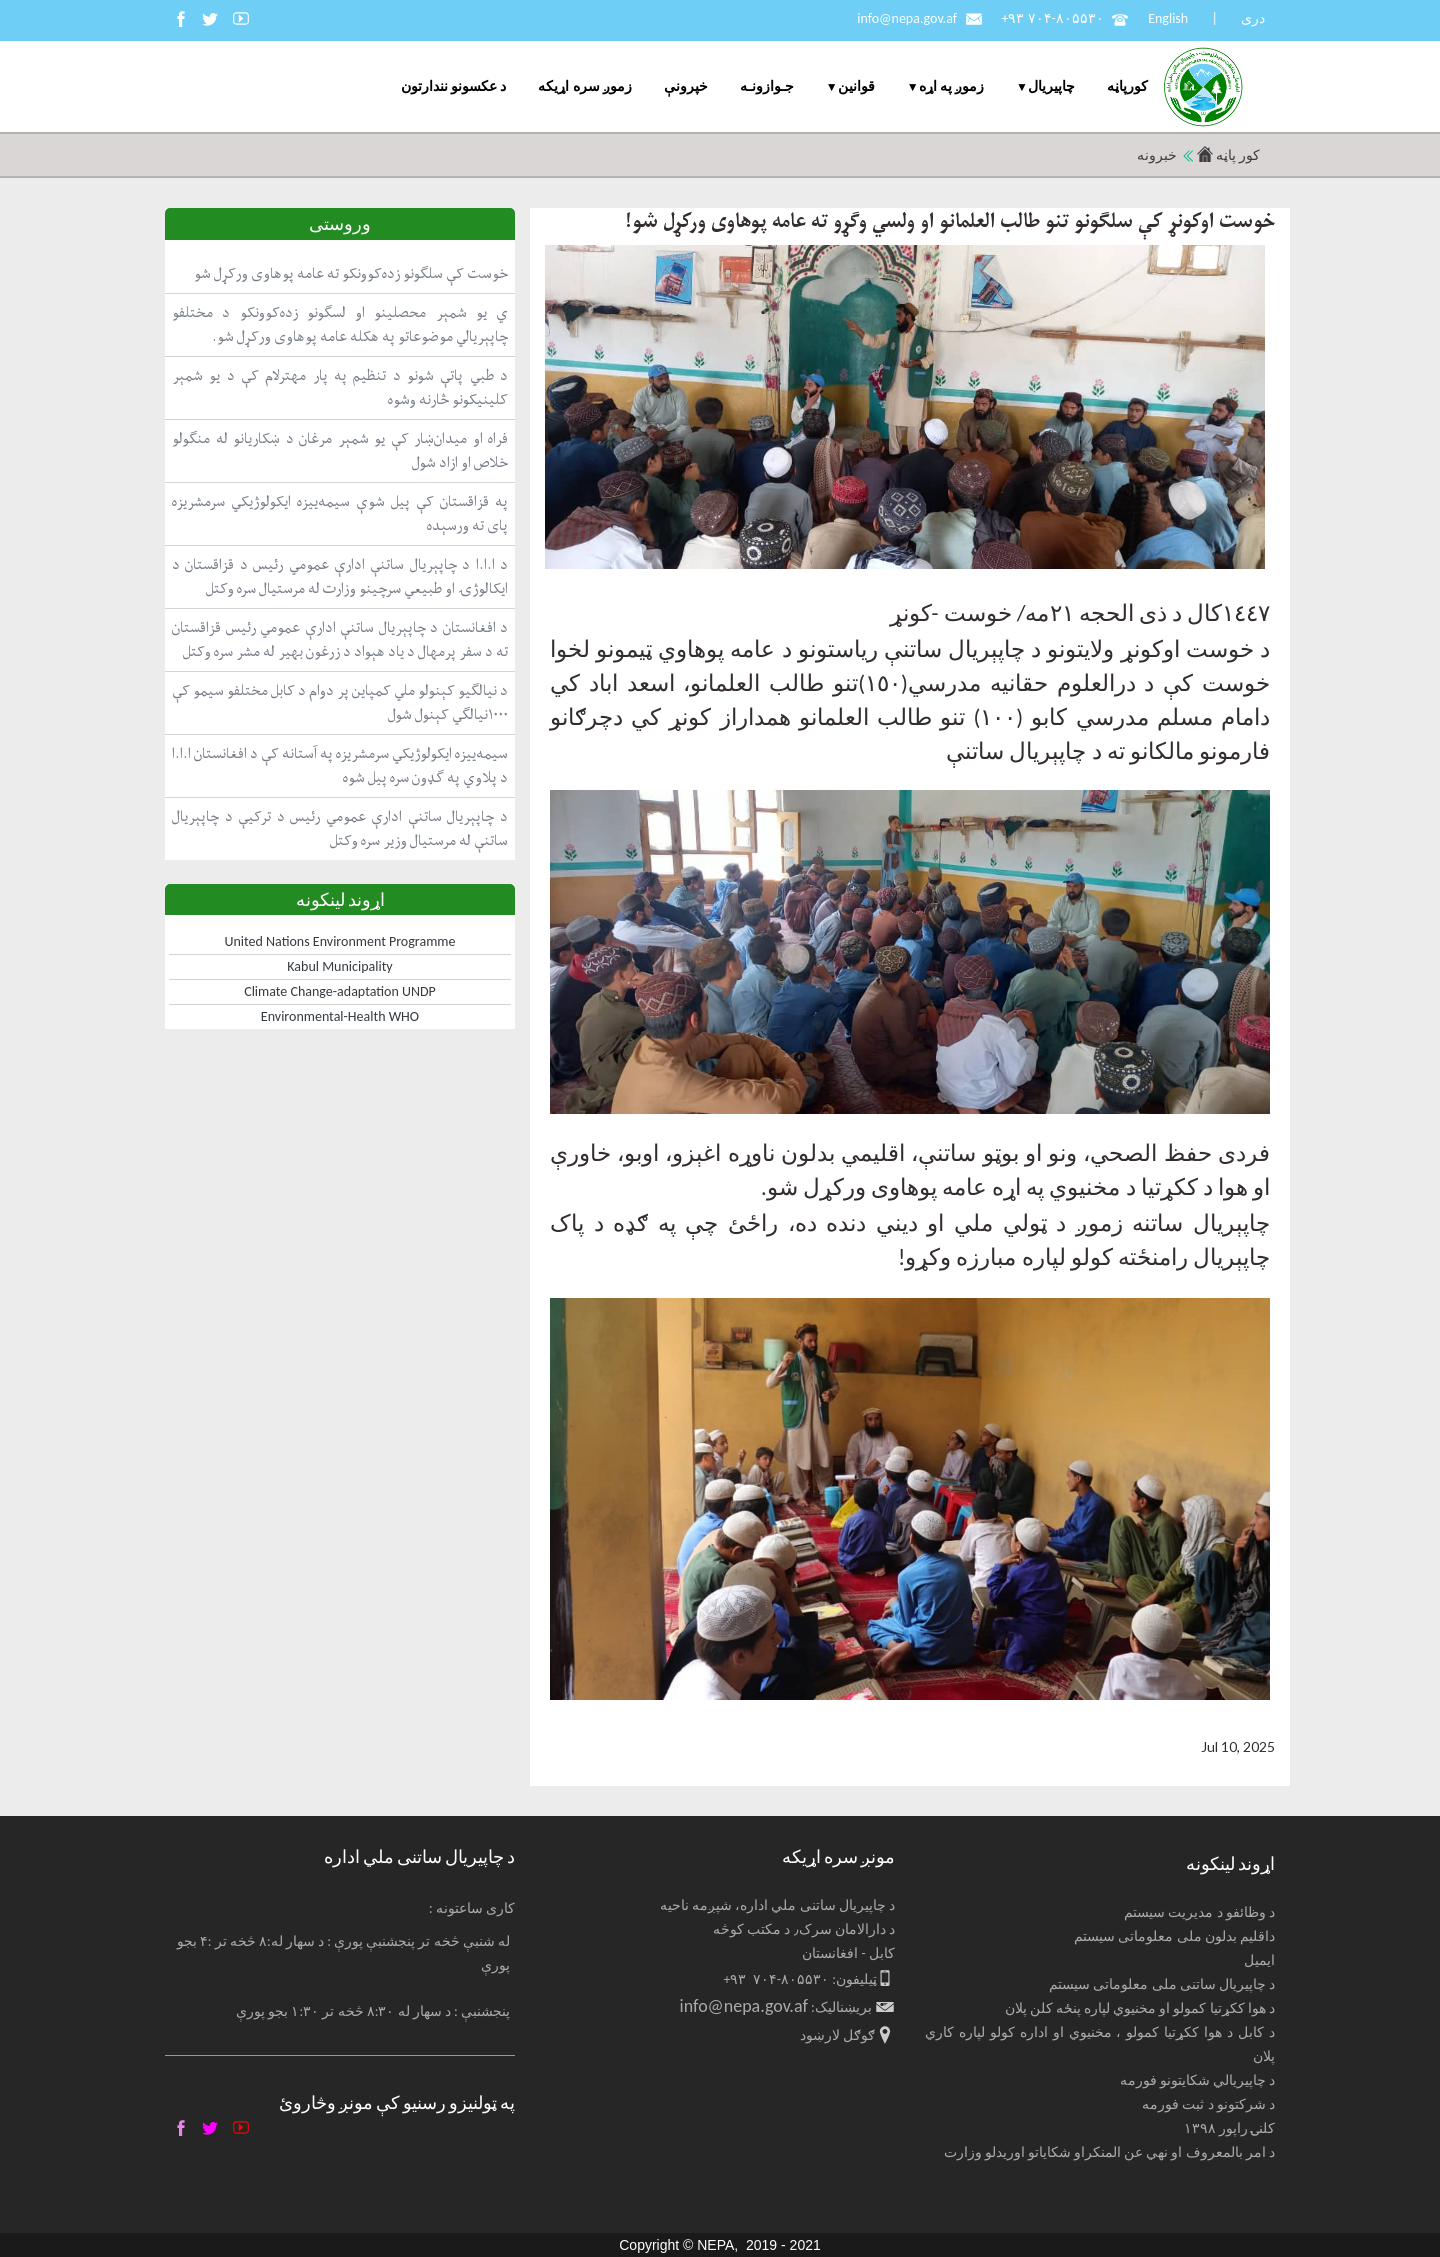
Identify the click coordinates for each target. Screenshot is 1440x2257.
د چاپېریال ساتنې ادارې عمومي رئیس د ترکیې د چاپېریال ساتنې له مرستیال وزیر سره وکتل (340, 828)
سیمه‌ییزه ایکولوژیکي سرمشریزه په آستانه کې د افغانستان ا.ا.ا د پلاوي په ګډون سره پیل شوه (340, 765)
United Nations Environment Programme (340, 941)
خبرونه (1157, 155)
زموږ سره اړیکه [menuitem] (584, 86)
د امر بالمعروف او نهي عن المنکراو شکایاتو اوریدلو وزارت (1110, 2152)
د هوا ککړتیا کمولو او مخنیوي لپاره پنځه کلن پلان (1140, 2008)
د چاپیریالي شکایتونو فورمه (1198, 2080)
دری (1253, 18)
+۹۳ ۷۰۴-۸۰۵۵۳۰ (1052, 18)
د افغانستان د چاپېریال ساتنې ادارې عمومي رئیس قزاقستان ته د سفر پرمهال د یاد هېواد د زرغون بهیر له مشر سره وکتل (340, 639)
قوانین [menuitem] (856, 86)
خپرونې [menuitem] (686, 86)
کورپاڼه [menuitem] (1127, 86)
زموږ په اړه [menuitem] (951, 86)
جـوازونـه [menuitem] (767, 86)
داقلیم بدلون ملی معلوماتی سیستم (1174, 1936)
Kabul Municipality (339, 966)
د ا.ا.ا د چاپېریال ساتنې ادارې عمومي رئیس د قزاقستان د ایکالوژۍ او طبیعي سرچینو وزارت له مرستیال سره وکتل (340, 576)
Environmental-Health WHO (340, 1016)
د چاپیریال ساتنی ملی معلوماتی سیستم (1162, 1984)
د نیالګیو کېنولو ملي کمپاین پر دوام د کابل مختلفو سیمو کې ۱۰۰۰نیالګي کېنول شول (340, 702)
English (1168, 18)
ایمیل (1259, 1960)
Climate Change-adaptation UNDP (340, 991)
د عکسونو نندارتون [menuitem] (453, 86)
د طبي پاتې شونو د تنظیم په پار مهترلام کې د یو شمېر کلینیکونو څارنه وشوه (340, 387)
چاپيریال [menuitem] (1051, 86)
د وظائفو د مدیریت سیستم (1199, 1912)
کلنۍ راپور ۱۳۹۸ (1229, 2128)
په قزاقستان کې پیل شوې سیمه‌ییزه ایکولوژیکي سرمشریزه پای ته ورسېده (340, 513)
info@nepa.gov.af (907, 18)
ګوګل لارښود (837, 2035)
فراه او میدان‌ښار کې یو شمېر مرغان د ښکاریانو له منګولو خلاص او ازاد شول (340, 450)
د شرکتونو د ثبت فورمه (1208, 2104)
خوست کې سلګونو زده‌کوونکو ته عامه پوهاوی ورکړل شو (351, 273)
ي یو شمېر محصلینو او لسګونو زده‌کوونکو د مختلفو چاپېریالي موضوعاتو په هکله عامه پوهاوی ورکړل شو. (340, 324)
